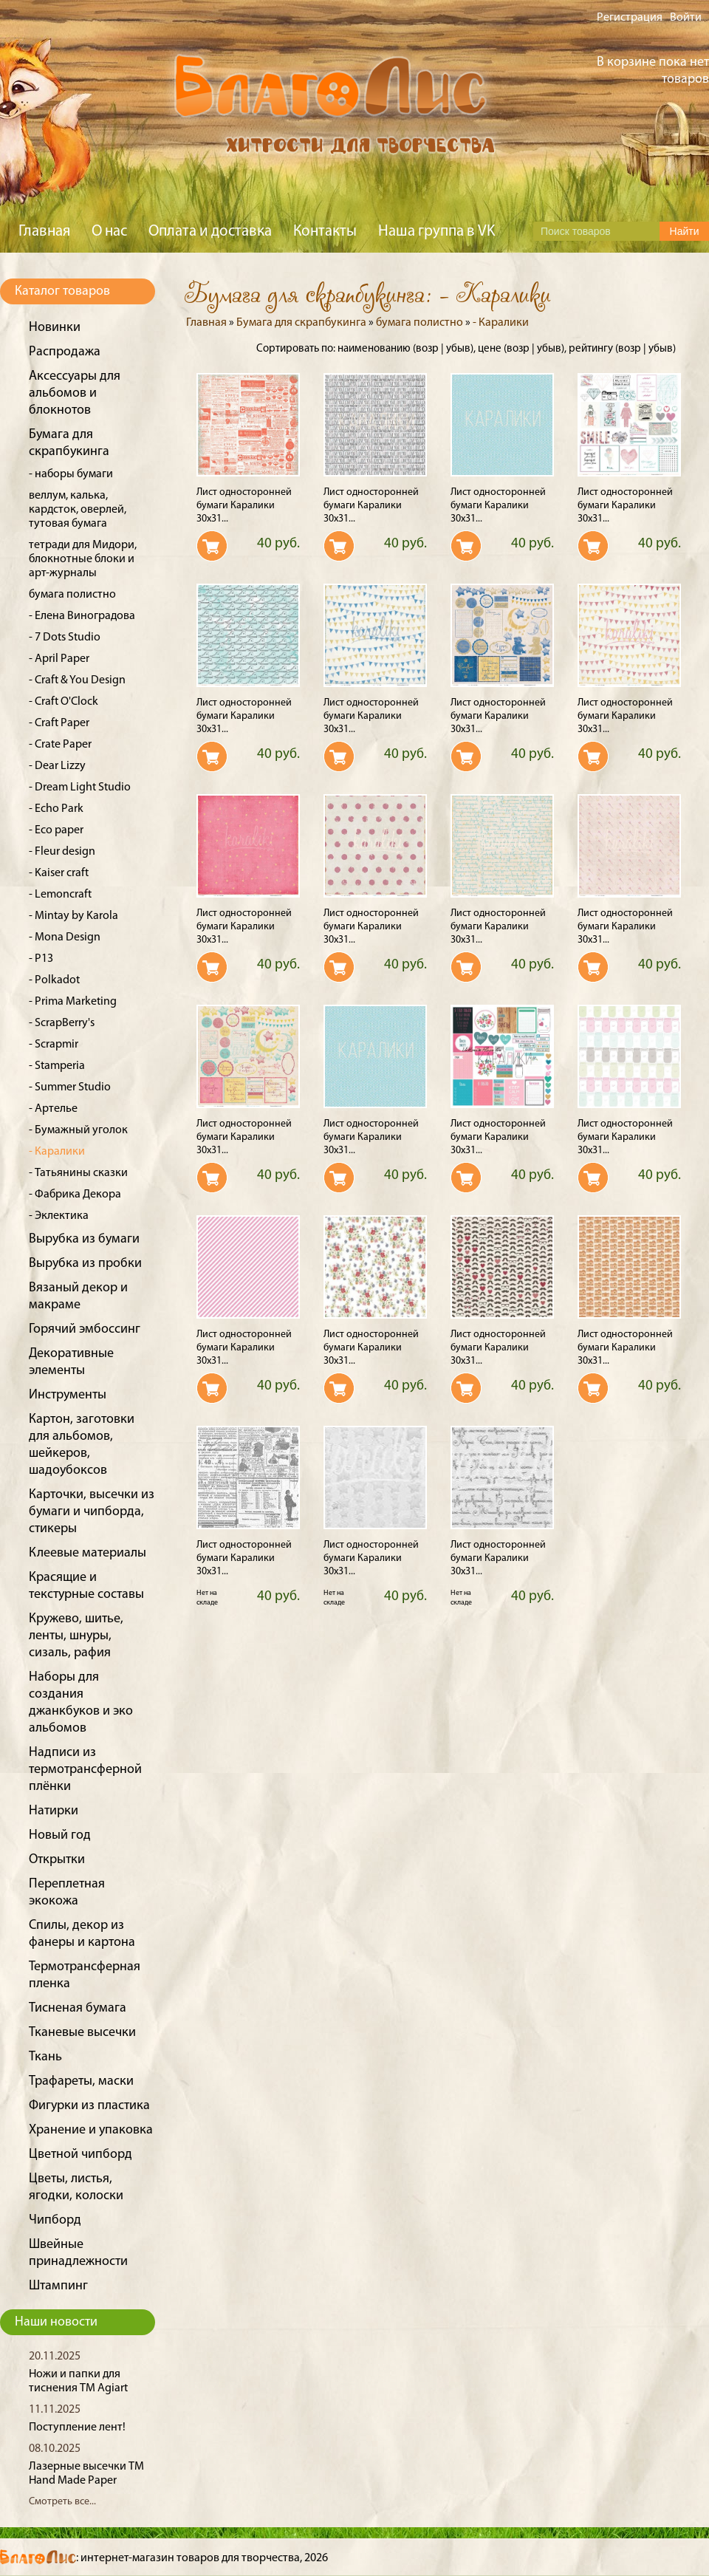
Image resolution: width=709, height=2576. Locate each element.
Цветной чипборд (80, 2155)
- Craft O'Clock (63, 702)
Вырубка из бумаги (84, 1239)
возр (427, 349)
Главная (44, 231)
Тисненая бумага (77, 2008)
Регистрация (629, 18)
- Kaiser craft (59, 873)
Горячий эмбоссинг (84, 1329)
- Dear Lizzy (57, 766)
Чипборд (55, 2220)
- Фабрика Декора (75, 1194)
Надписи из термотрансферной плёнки (85, 1770)
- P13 (41, 959)
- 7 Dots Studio (64, 637)
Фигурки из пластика (89, 2106)
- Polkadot (54, 980)
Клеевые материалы (87, 1553)
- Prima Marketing (73, 1002)
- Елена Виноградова (82, 616)
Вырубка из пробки (85, 1264)
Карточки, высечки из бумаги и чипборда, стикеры (91, 1512)
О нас (109, 231)
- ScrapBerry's (62, 1023)
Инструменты (67, 1395)
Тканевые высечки (82, 2033)
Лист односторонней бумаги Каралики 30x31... (244, 506)
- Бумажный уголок (78, 1130)
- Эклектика (59, 1216)
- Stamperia (57, 1066)
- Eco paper (56, 830)
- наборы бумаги (71, 474)
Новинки (55, 328)
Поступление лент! (77, 2427)
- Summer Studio (70, 1087)
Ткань (45, 2057)
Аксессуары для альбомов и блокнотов (74, 393)
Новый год (60, 1835)
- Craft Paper (59, 723)
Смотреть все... (62, 2501)
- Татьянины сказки (78, 1173)
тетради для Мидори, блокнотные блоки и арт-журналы (83, 559)
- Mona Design (64, 937)
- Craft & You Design (77, 680)
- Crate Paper (60, 745)
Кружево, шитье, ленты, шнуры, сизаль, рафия (76, 1636)
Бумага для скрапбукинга (301, 323)
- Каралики (57, 1152)
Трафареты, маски (81, 2081)
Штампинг (58, 2286)
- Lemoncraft (60, 895)
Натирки (53, 1811)
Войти (686, 18)
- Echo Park (56, 809)
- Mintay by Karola (73, 916)
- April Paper (59, 659)
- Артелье (53, 1109)
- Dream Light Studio (80, 787)
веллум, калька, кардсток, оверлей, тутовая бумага (77, 510)
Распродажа (64, 352)
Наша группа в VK (436, 231)
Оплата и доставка (210, 231)
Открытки (57, 1860)
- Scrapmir (53, 1044)
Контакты (325, 231)
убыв (458, 349)
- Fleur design (62, 852)
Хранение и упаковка (91, 2130)
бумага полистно (72, 595)
